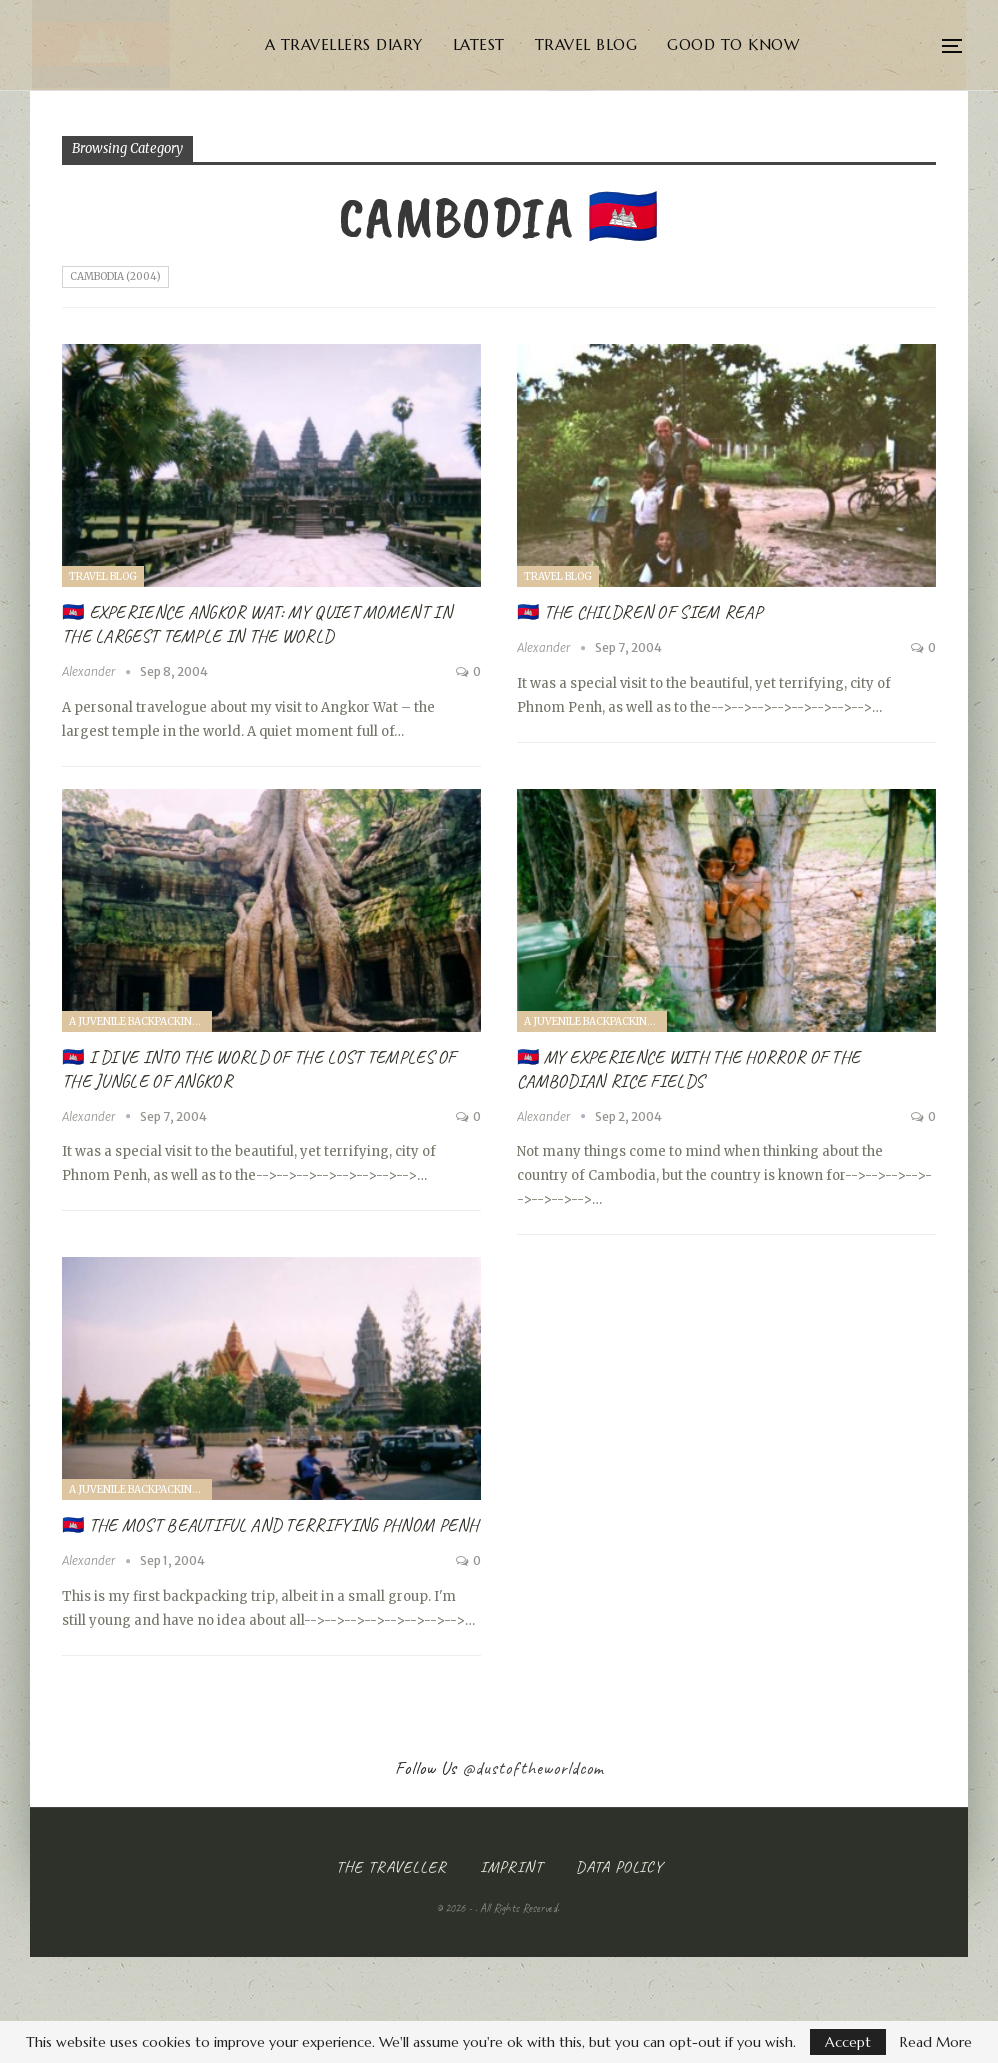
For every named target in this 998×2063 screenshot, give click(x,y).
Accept (848, 2042)
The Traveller (391, 1867)
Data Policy (619, 1867)
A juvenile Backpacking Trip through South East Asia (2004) (140, 1021)
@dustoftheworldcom (533, 1768)
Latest (514, 44)
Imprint (511, 1867)
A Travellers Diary (379, 44)
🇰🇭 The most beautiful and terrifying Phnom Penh (270, 1525)
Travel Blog (621, 44)
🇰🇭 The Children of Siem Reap (639, 612)
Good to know (768, 44)
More (887, 45)
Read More (936, 2042)
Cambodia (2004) (115, 276)
